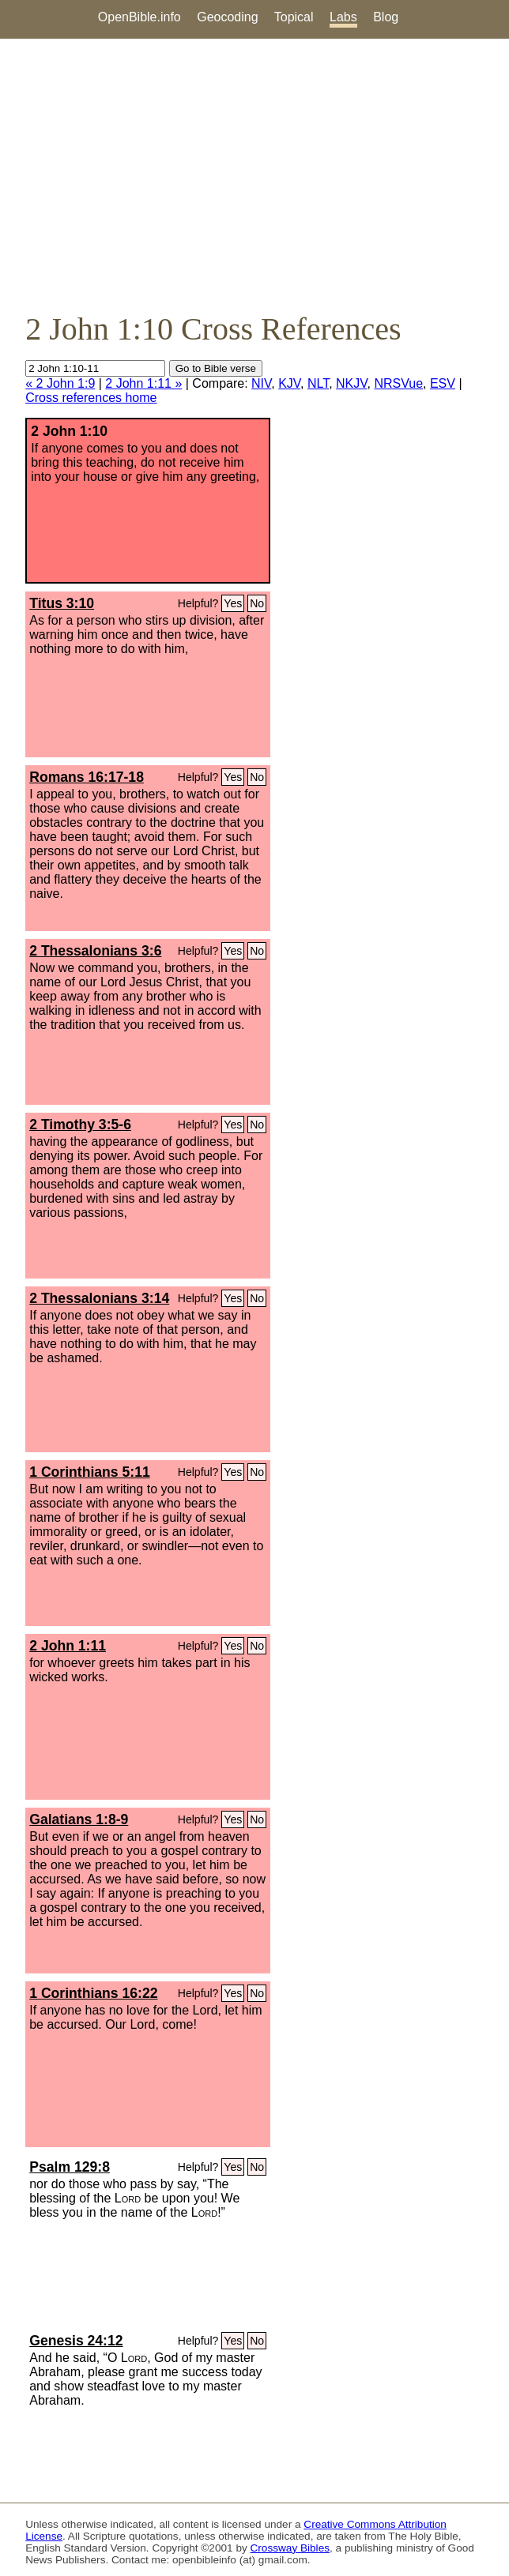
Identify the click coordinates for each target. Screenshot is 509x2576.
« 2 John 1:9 (60, 383)
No (257, 603)
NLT (318, 383)
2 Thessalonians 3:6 (95, 951)
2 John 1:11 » (143, 383)
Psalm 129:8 (69, 2167)
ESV (442, 383)
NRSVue (398, 383)
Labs (343, 17)
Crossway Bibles (290, 2548)
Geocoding (227, 17)
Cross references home (90, 397)
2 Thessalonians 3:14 (99, 1298)
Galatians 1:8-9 (78, 1819)
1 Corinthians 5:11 (89, 1472)
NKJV (351, 383)
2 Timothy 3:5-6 (80, 1124)
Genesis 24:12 (76, 2341)
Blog (385, 17)
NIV (261, 383)
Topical (294, 17)
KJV (289, 383)
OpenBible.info (139, 17)
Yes (233, 603)
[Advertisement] (254, 174)
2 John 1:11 (67, 1646)
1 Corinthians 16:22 (93, 1993)
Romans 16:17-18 (86, 777)
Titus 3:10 (61, 603)
